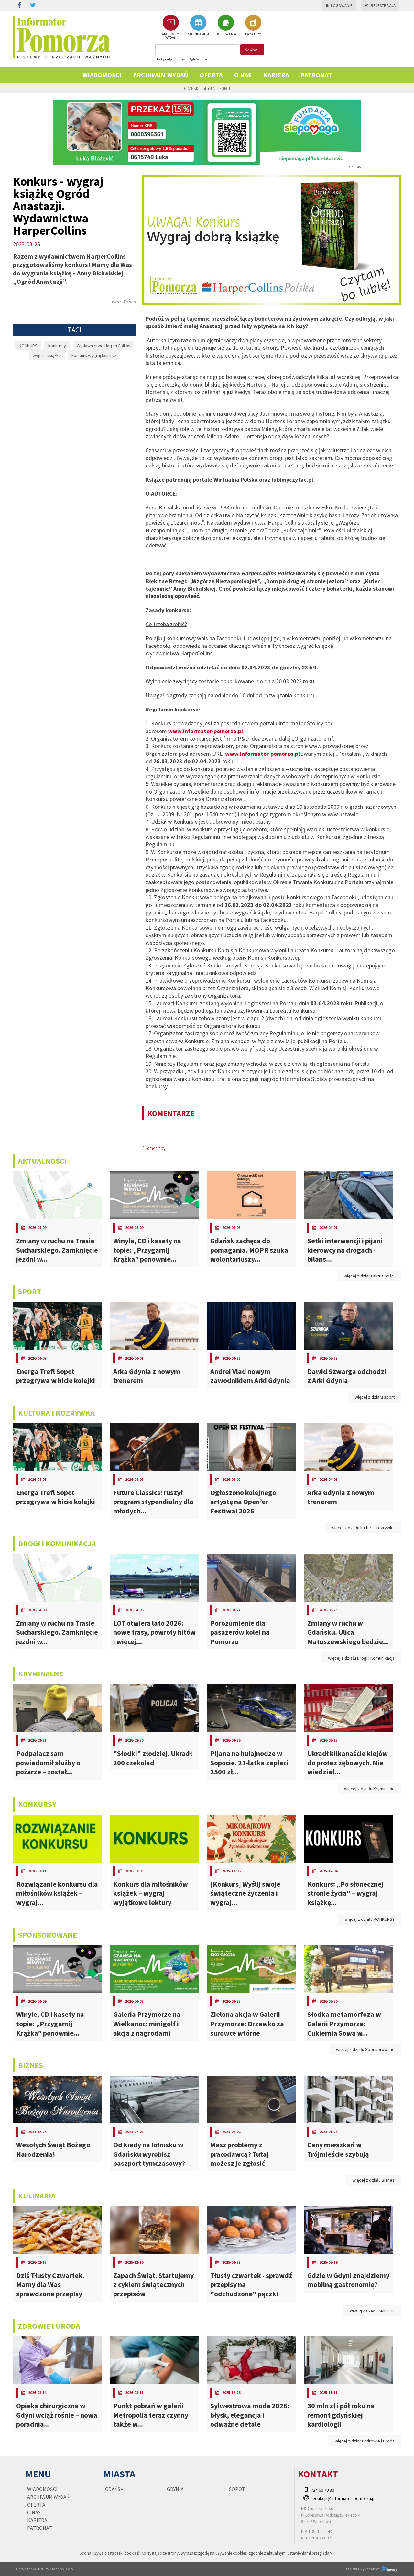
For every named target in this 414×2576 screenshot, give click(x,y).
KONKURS (28, 345)
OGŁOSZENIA (225, 25)
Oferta (211, 75)
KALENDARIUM (198, 25)
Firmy (180, 59)
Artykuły (164, 59)
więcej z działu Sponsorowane (365, 2049)
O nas (243, 75)
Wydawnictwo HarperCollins (103, 345)
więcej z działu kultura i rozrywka (363, 1528)
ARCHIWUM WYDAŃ (170, 27)
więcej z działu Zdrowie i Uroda (365, 2441)
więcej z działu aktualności (369, 1276)
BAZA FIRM (253, 25)
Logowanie (339, 5)
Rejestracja (380, 5)
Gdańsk (191, 88)
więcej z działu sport (375, 1397)
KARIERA (276, 75)
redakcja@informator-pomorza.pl (343, 2498)
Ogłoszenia (197, 59)
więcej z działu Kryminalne (369, 1788)
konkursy (57, 345)
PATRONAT (316, 75)
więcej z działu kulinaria (372, 2310)
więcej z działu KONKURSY (369, 1919)
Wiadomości (102, 75)
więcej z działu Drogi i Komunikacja (361, 1658)
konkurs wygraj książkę (93, 355)
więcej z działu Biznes (374, 2180)
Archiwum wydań (160, 75)
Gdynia (208, 88)
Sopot (224, 88)
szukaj (252, 49)
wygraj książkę (47, 355)
